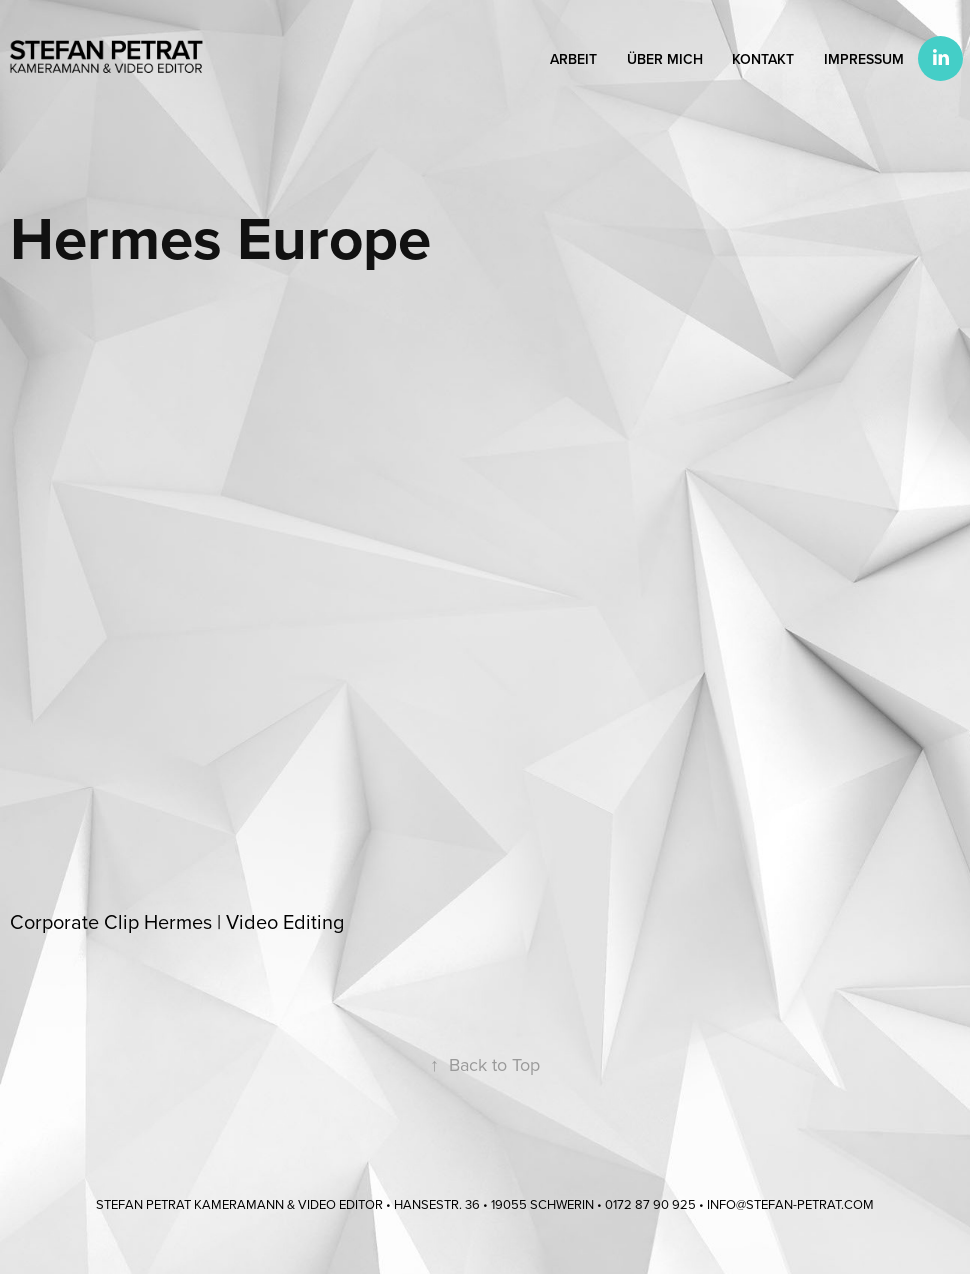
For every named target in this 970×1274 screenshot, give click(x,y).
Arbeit (573, 59)
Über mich (665, 59)
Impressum (864, 59)
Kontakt (763, 59)
